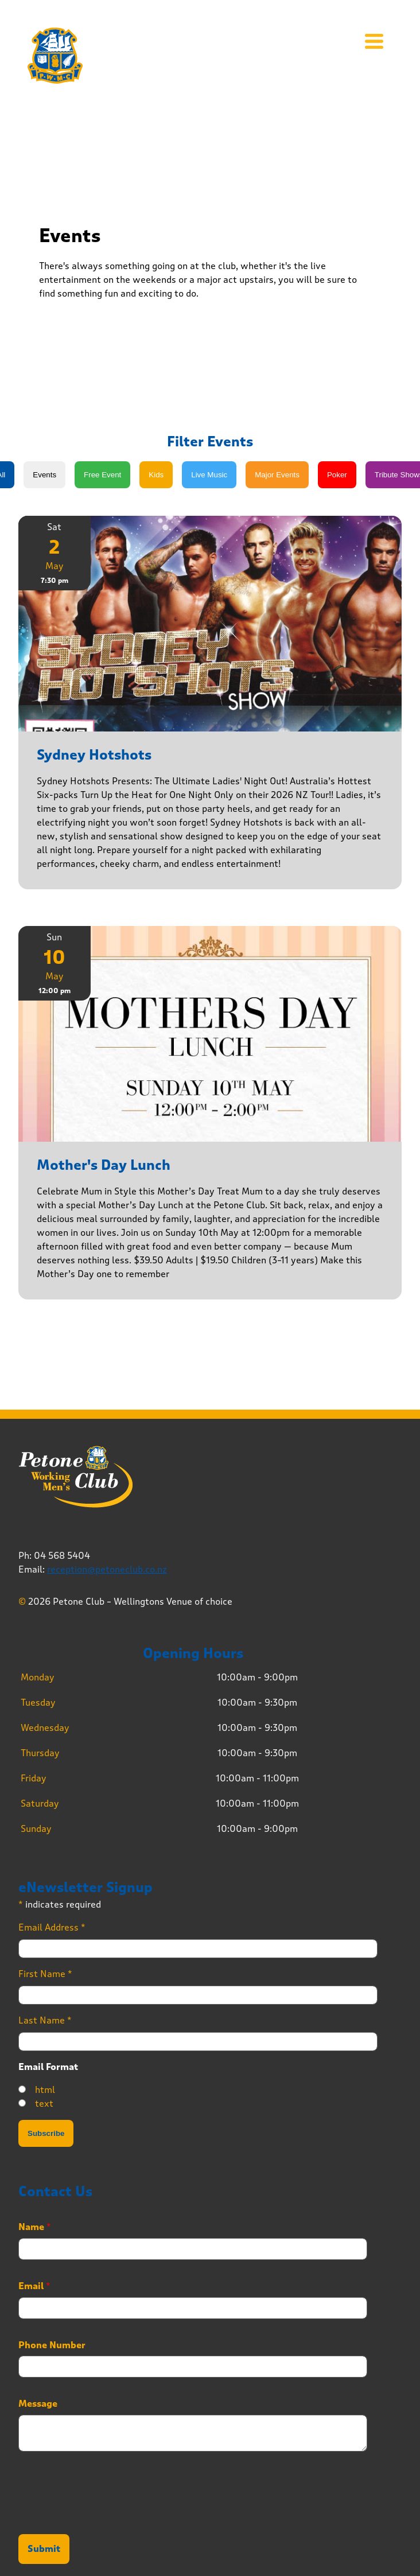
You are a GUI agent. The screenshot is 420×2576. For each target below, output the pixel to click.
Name (34, 2227)
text (44, 2103)
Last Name (45, 2020)
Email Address (51, 1927)
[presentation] (105, 2515)
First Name (45, 1973)
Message (37, 2404)
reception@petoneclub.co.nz (107, 1569)
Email (34, 2286)
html (45, 2089)
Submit (44, 2549)
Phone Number (51, 2345)
